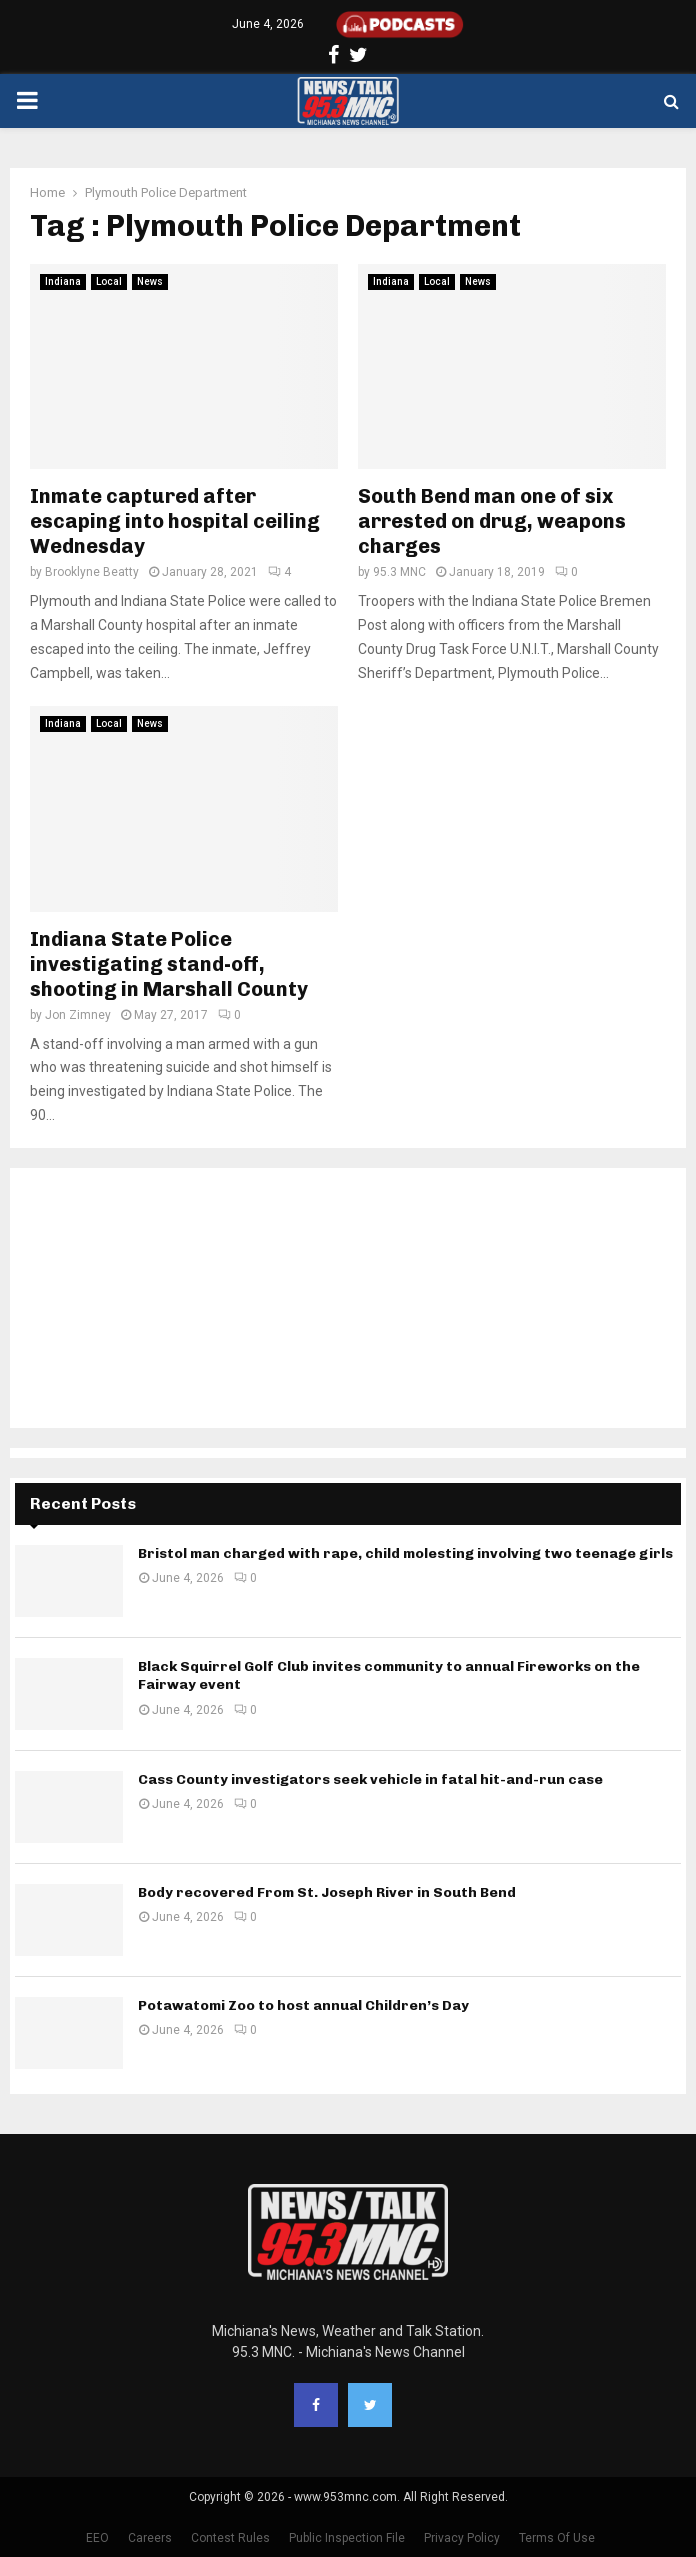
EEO (97, 2538)
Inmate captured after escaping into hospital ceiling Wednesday (175, 521)
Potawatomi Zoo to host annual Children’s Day (303, 2005)
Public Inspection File (347, 2538)
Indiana (63, 281)
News (150, 281)
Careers (150, 2538)
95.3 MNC (399, 572)
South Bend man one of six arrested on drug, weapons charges (492, 521)
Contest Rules (230, 2538)
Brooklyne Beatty (92, 572)
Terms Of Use (557, 2538)
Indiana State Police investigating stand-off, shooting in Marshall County (169, 964)
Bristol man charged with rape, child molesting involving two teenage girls (405, 1553)
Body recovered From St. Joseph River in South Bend (327, 1892)
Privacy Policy (462, 2538)
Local (109, 281)
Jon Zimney (78, 1015)
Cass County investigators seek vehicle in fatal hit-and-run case (370, 1779)
